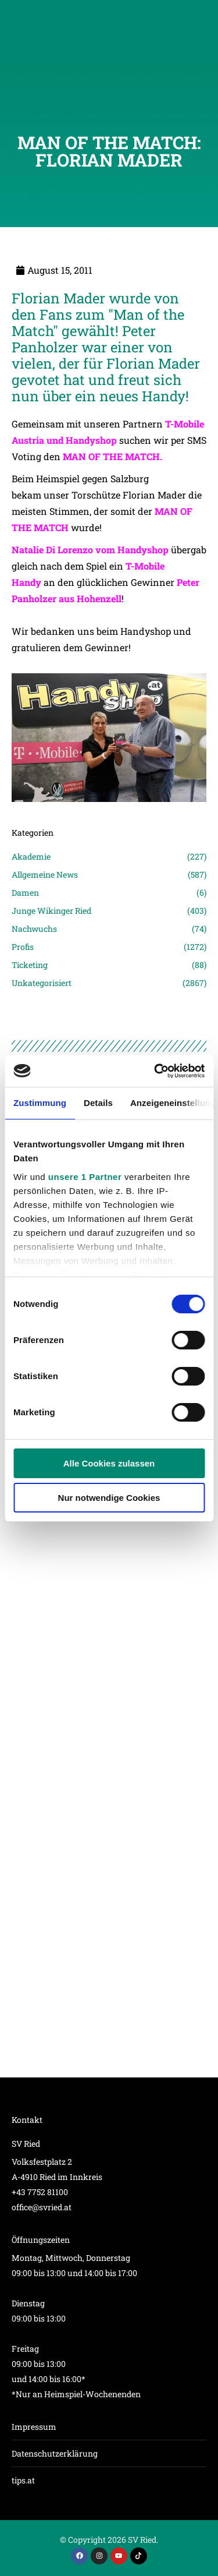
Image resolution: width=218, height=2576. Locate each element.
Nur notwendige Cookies (109, 1498)
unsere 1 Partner (84, 1177)
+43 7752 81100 (40, 2191)
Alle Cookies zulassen (109, 1463)
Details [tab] (98, 1103)
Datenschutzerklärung (55, 2453)
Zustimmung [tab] (39, 1103)
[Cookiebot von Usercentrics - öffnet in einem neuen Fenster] (155, 1071)
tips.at (23, 2480)
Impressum (34, 2426)
